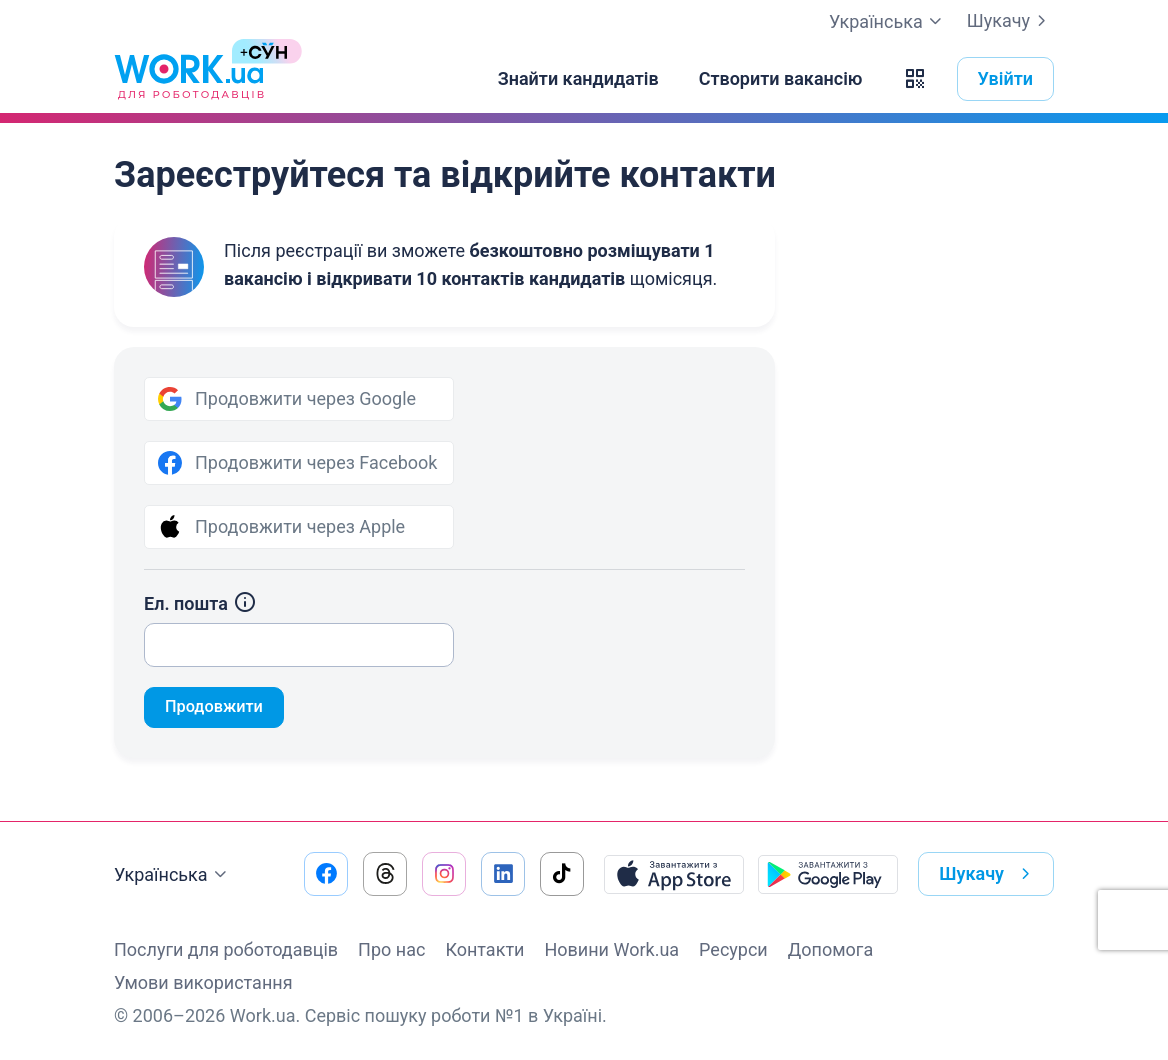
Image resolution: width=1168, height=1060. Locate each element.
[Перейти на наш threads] (385, 874)
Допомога (830, 949)
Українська (173, 875)
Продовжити (219, 708)
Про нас (391, 949)
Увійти (1006, 78)
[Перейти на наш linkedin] (503, 874)
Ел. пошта (200, 603)
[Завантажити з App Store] (674, 874)
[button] (915, 79)
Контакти (484, 949)
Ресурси (733, 949)
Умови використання (203, 982)
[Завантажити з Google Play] (828, 874)
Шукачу (1010, 21)
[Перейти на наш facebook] (326, 874)
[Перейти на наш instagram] (444, 874)
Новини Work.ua (611, 949)
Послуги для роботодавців (226, 949)
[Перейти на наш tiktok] (562, 874)
